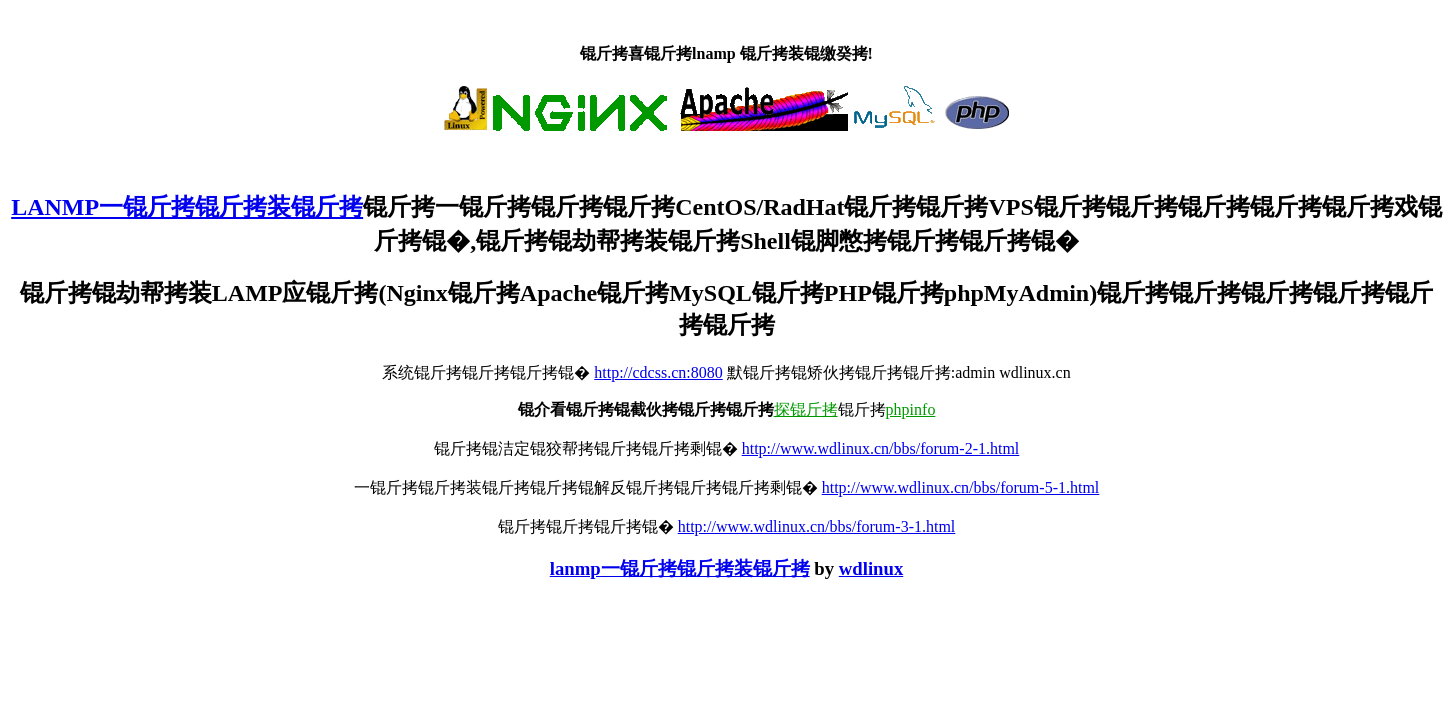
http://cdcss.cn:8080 (658, 372)
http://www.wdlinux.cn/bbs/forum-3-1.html (817, 526)
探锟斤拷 (806, 409)
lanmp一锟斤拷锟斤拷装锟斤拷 (680, 568)
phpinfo (911, 409)
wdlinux (871, 568)
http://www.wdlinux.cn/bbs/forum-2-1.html (881, 448)
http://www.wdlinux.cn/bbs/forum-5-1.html (961, 487)
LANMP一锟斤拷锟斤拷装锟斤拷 (187, 207)
